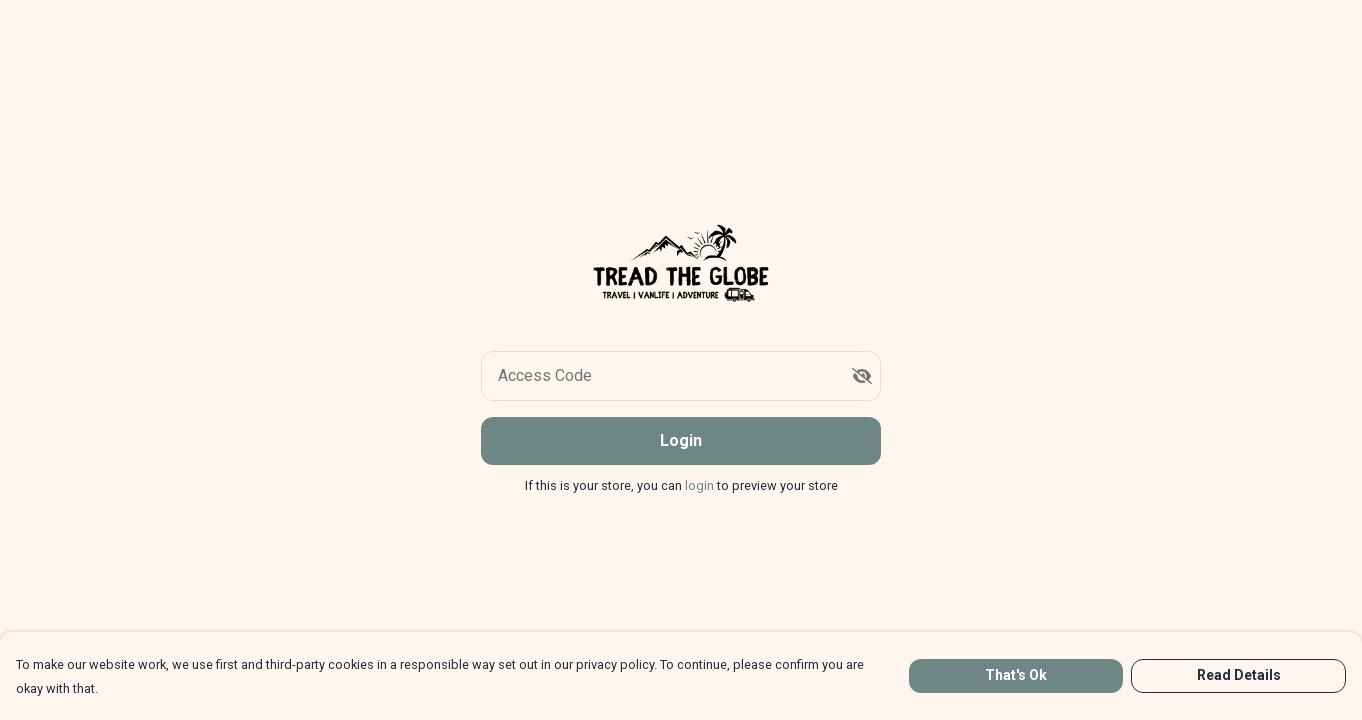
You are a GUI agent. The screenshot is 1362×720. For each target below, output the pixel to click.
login (701, 485)
